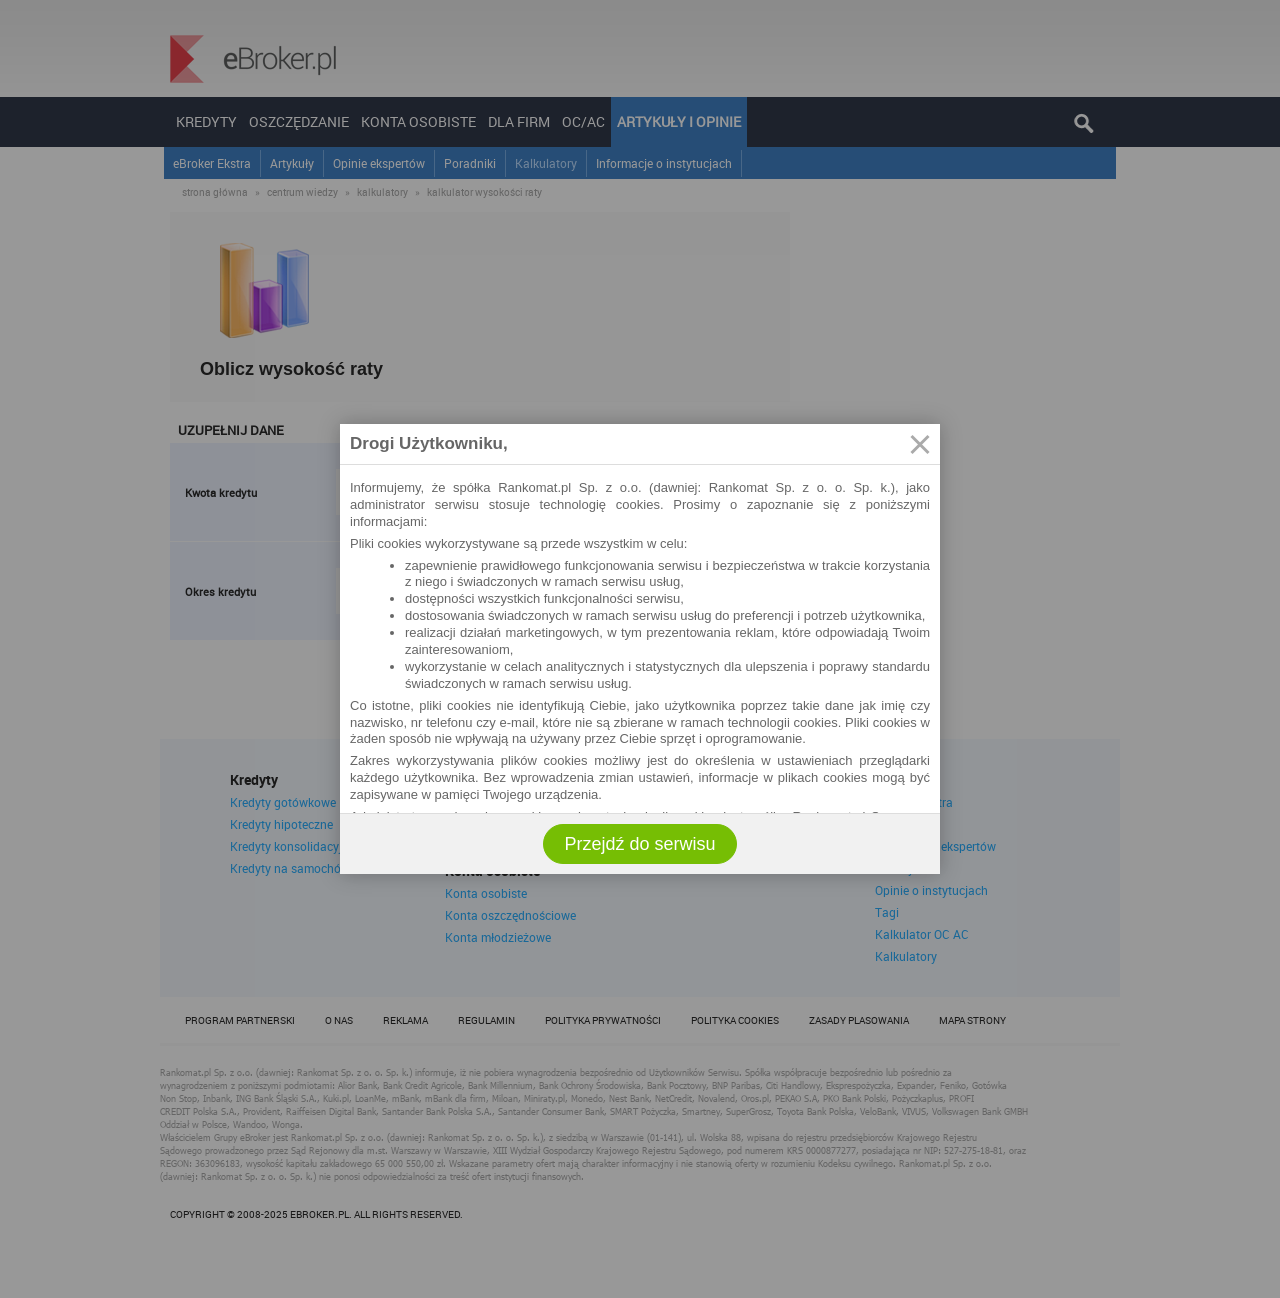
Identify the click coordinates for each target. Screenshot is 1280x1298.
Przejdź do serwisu (639, 844)
